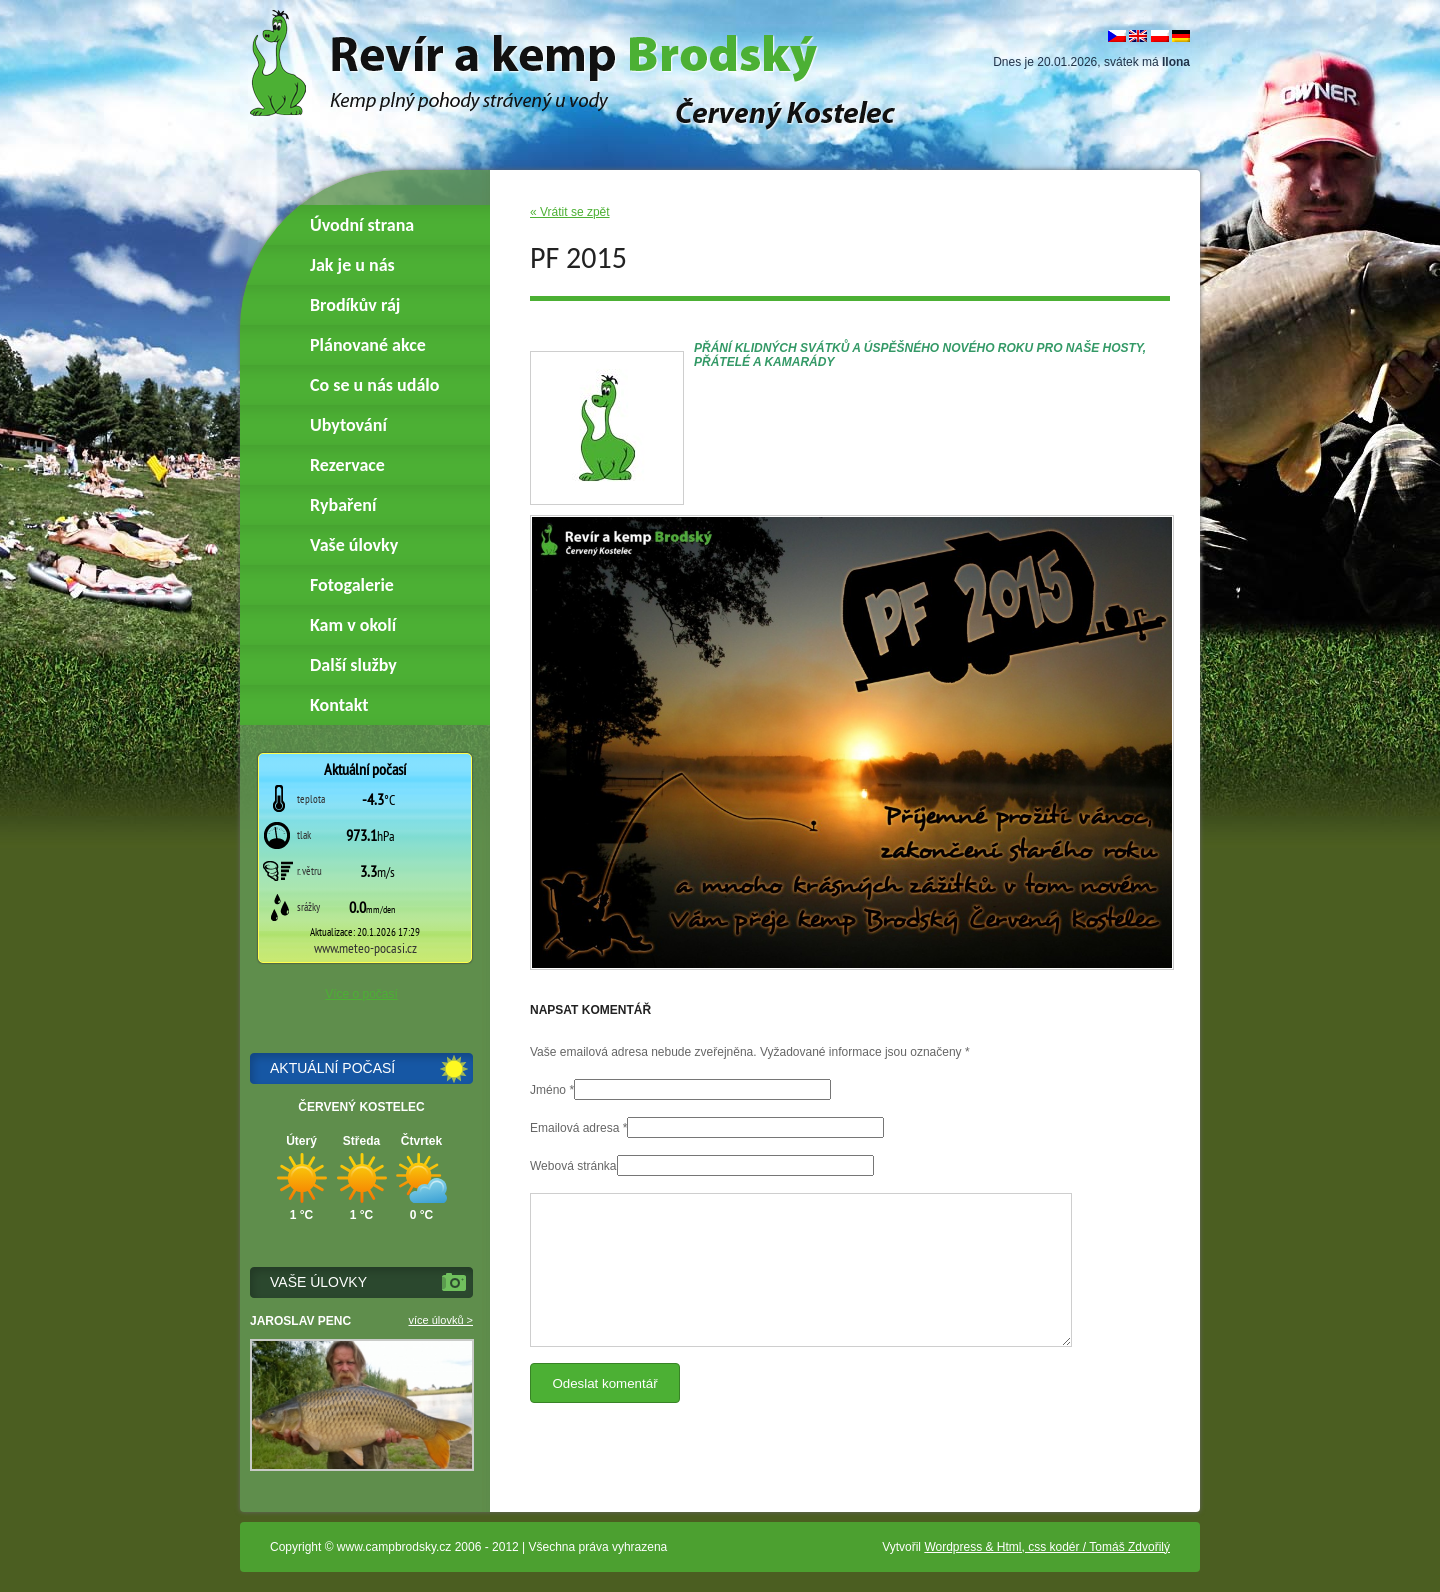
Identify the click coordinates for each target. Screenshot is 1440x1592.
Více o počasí (361, 994)
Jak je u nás (352, 265)
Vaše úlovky (354, 545)
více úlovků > (440, 1320)
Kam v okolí (353, 625)
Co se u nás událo (374, 385)
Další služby (353, 665)
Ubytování (348, 425)
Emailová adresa (574, 1128)
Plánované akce (368, 345)
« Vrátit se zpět (570, 212)
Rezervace (347, 465)
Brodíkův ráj (355, 305)
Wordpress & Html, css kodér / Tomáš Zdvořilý (1047, 1547)
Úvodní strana (362, 225)
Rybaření (343, 505)
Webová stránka (573, 1166)
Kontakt (339, 705)
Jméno (548, 1090)
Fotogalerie (352, 585)
